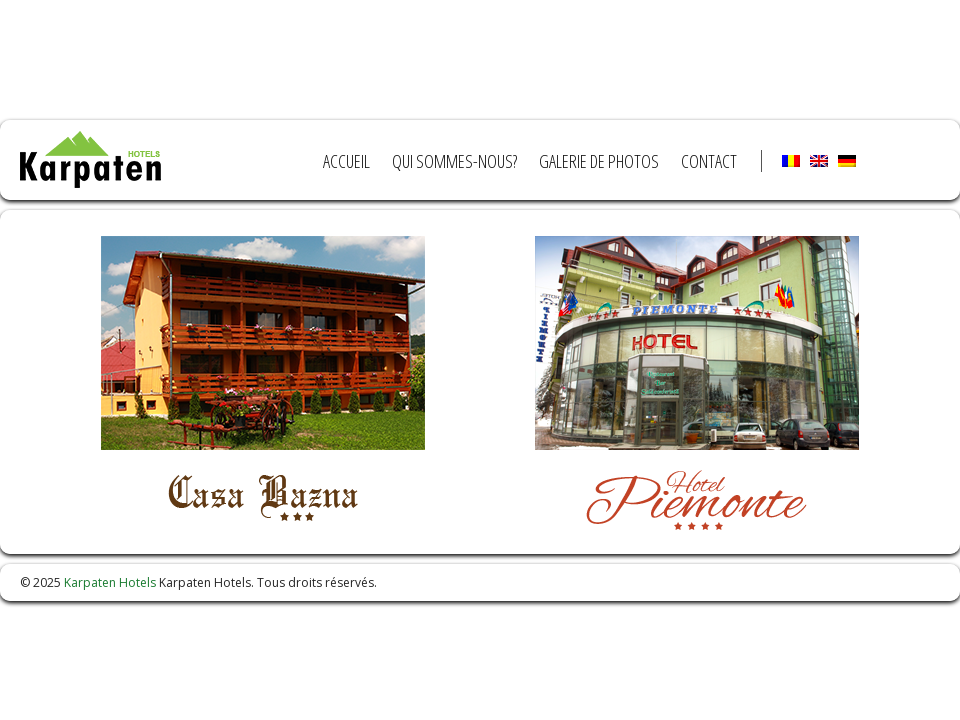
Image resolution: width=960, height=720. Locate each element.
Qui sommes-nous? (454, 161)
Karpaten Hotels (110, 582)
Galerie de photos (599, 161)
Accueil (346, 161)
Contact (709, 161)
